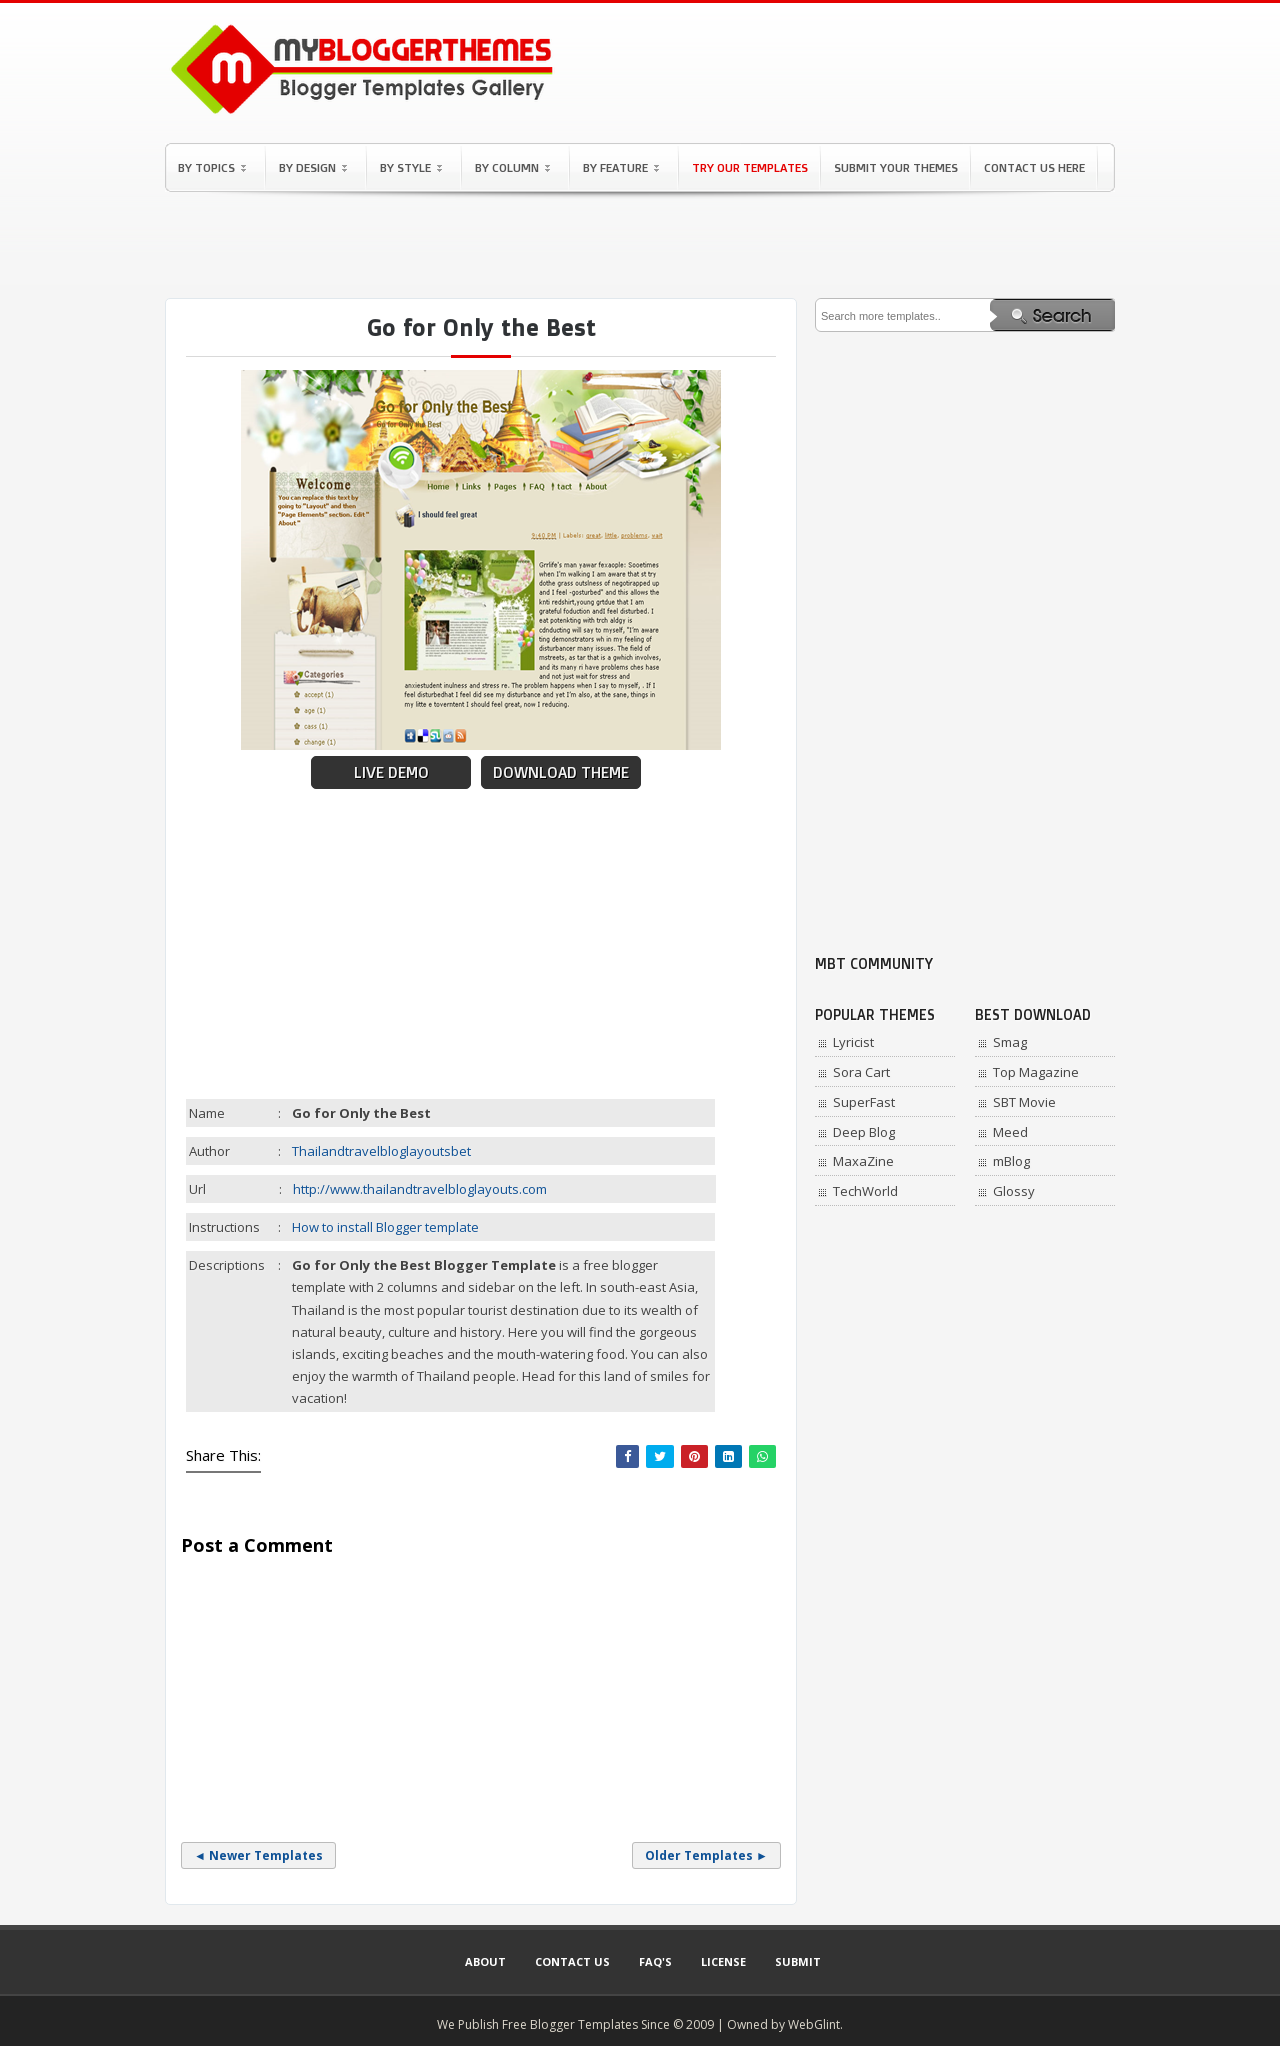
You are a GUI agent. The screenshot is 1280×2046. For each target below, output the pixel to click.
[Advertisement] (640, 245)
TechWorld (865, 1191)
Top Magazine (1036, 1072)
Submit (798, 1961)
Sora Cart (861, 1072)
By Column (512, 167)
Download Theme (561, 772)
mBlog (1011, 1161)
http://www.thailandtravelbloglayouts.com (420, 1189)
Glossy (1014, 1191)
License (723, 1961)
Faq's (655, 1961)
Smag (1010, 1042)
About (485, 1961)
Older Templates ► (706, 1855)
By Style (411, 167)
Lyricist (853, 1042)
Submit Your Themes (896, 167)
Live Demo (391, 772)
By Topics (212, 167)
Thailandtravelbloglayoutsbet (381, 1151)
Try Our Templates (750, 167)
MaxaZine (863, 1161)
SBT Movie (1024, 1102)
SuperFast (864, 1102)
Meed (1010, 1132)
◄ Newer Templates (258, 1855)
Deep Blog (864, 1132)
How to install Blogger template (385, 1227)
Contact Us (572, 1961)
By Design (313, 167)
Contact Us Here (1034, 167)
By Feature (621, 167)
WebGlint (814, 2024)
